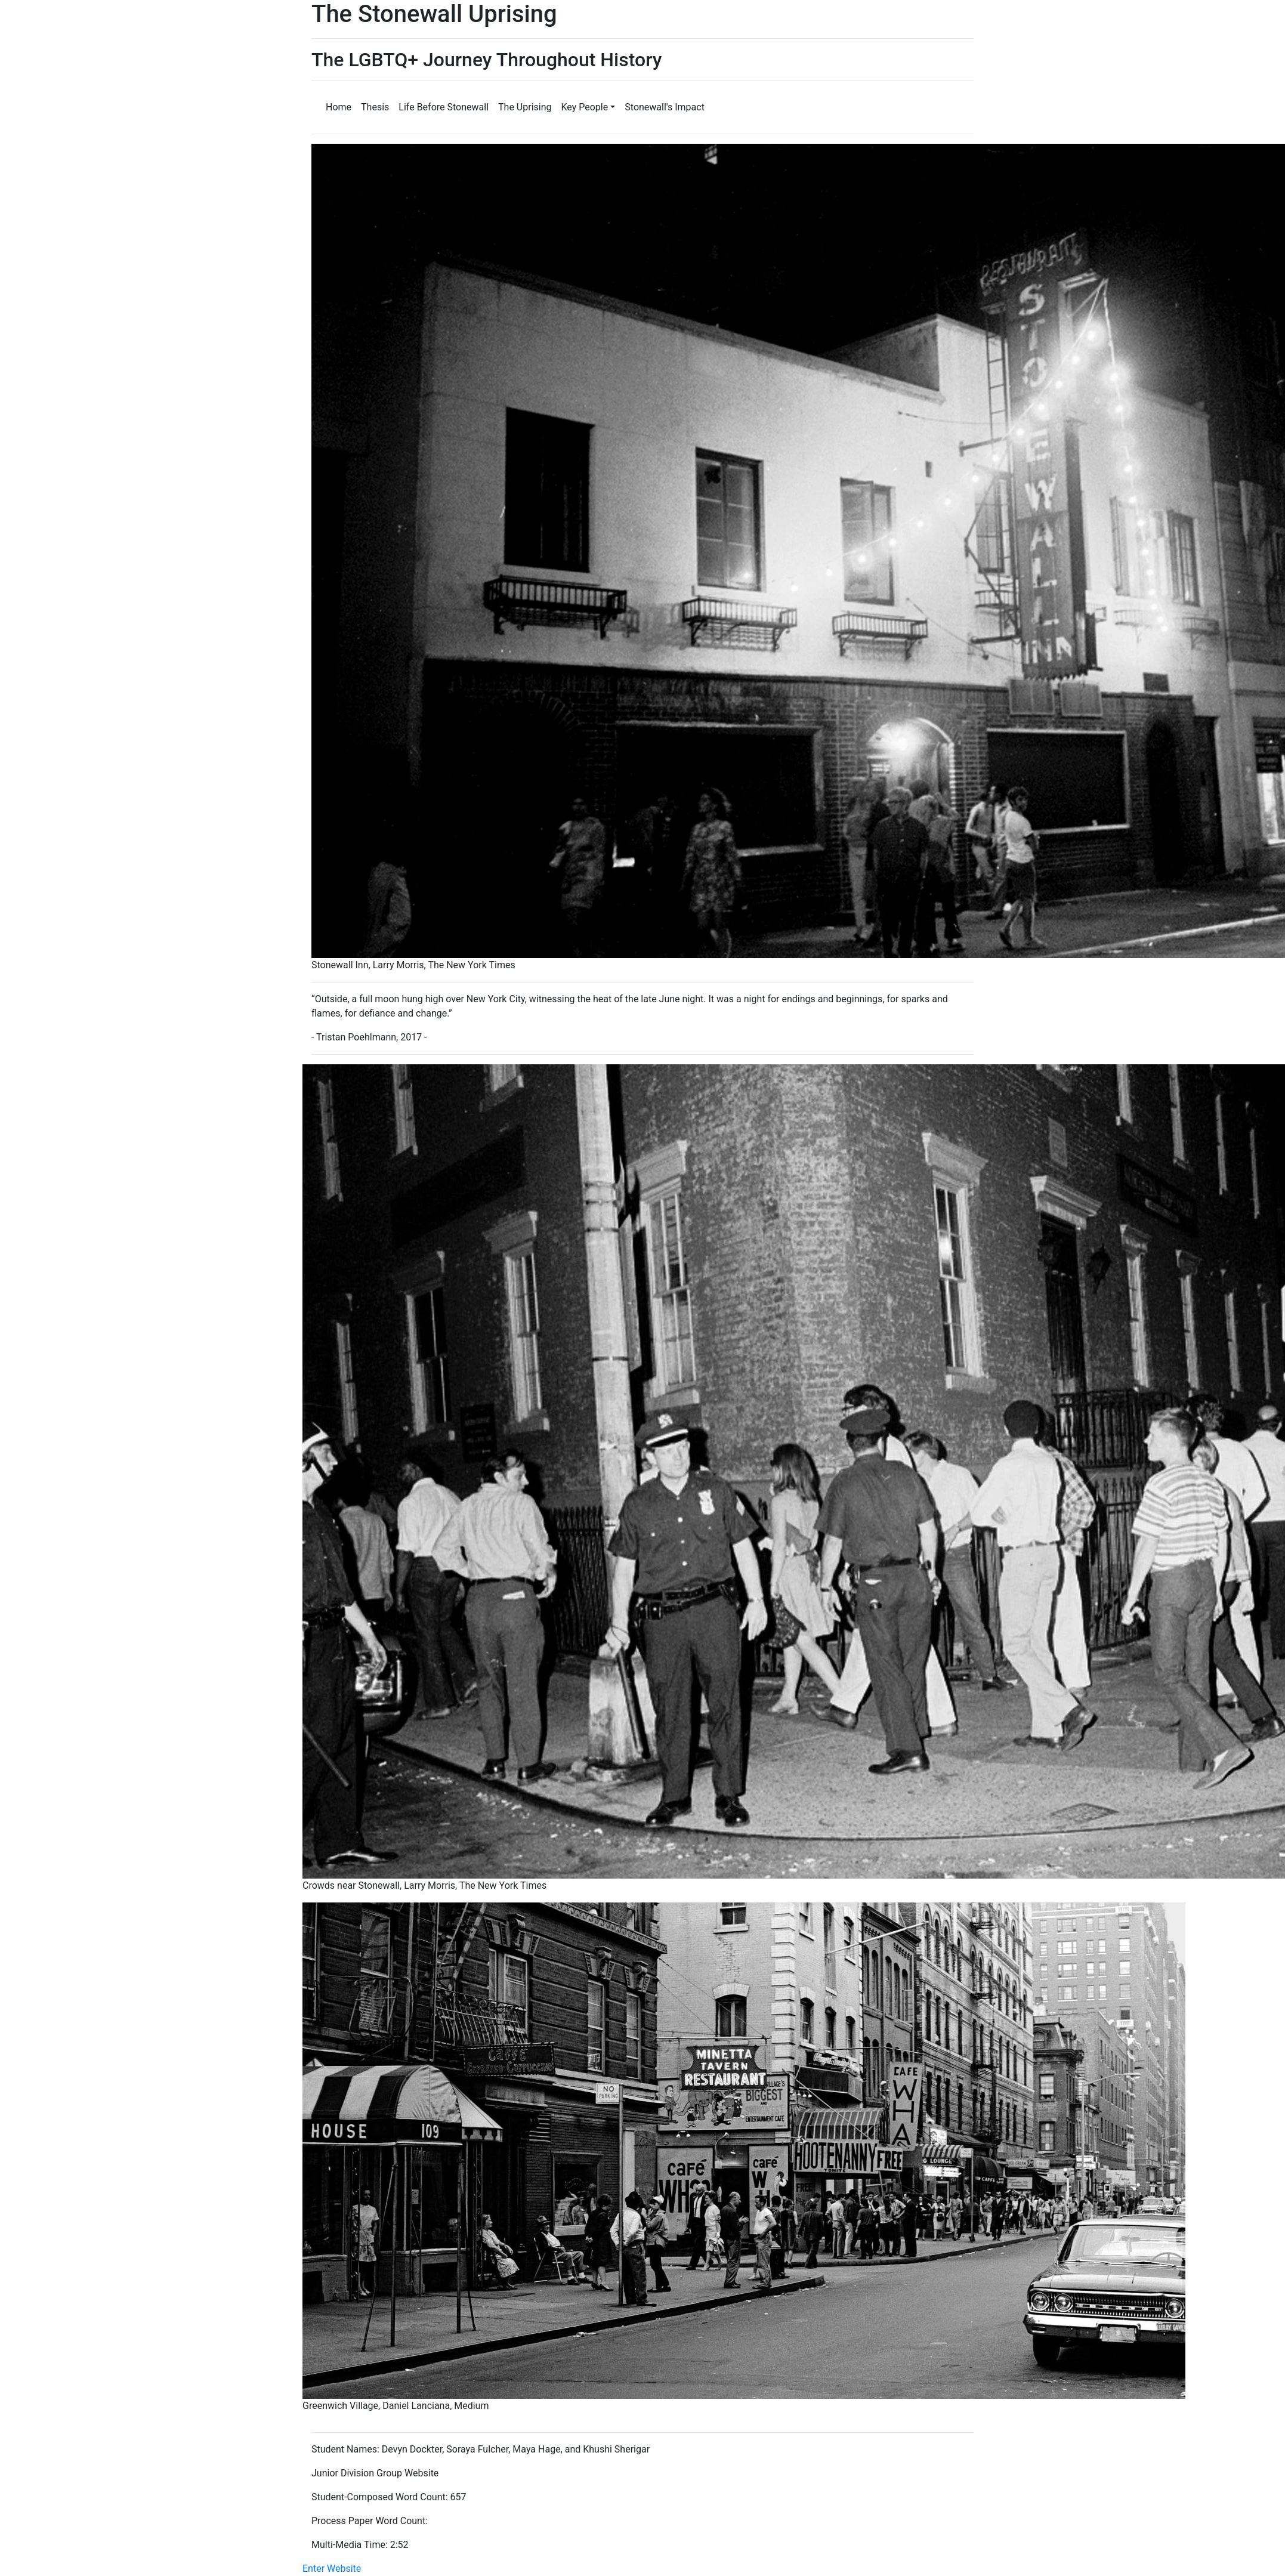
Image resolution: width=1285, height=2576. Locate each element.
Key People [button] (584, 107)
